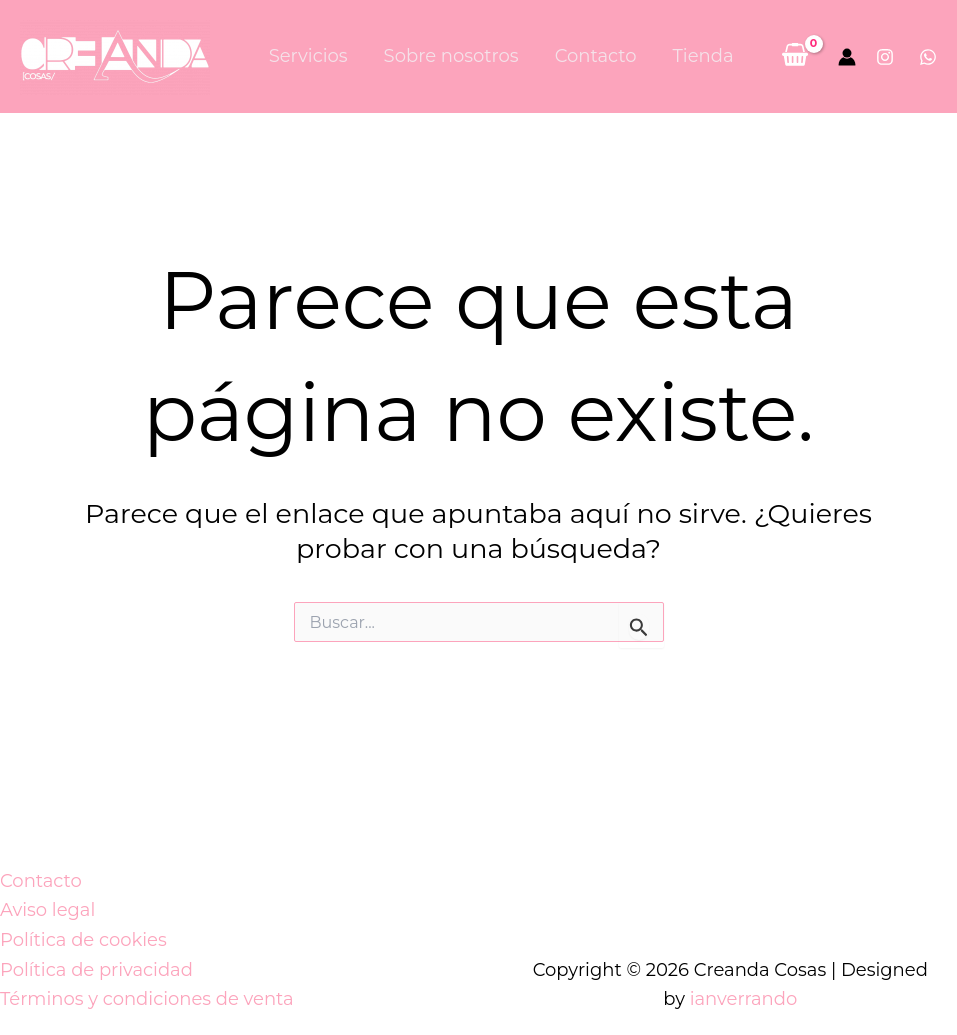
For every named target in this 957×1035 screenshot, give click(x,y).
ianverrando (744, 999)
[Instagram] (885, 57)
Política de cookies (83, 940)
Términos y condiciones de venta (147, 999)
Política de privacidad (96, 970)
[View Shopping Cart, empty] (795, 56)
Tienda (703, 56)
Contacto (596, 56)
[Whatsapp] (928, 57)
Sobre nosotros (451, 56)
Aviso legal (47, 910)
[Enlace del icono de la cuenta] (847, 57)
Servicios (308, 56)
